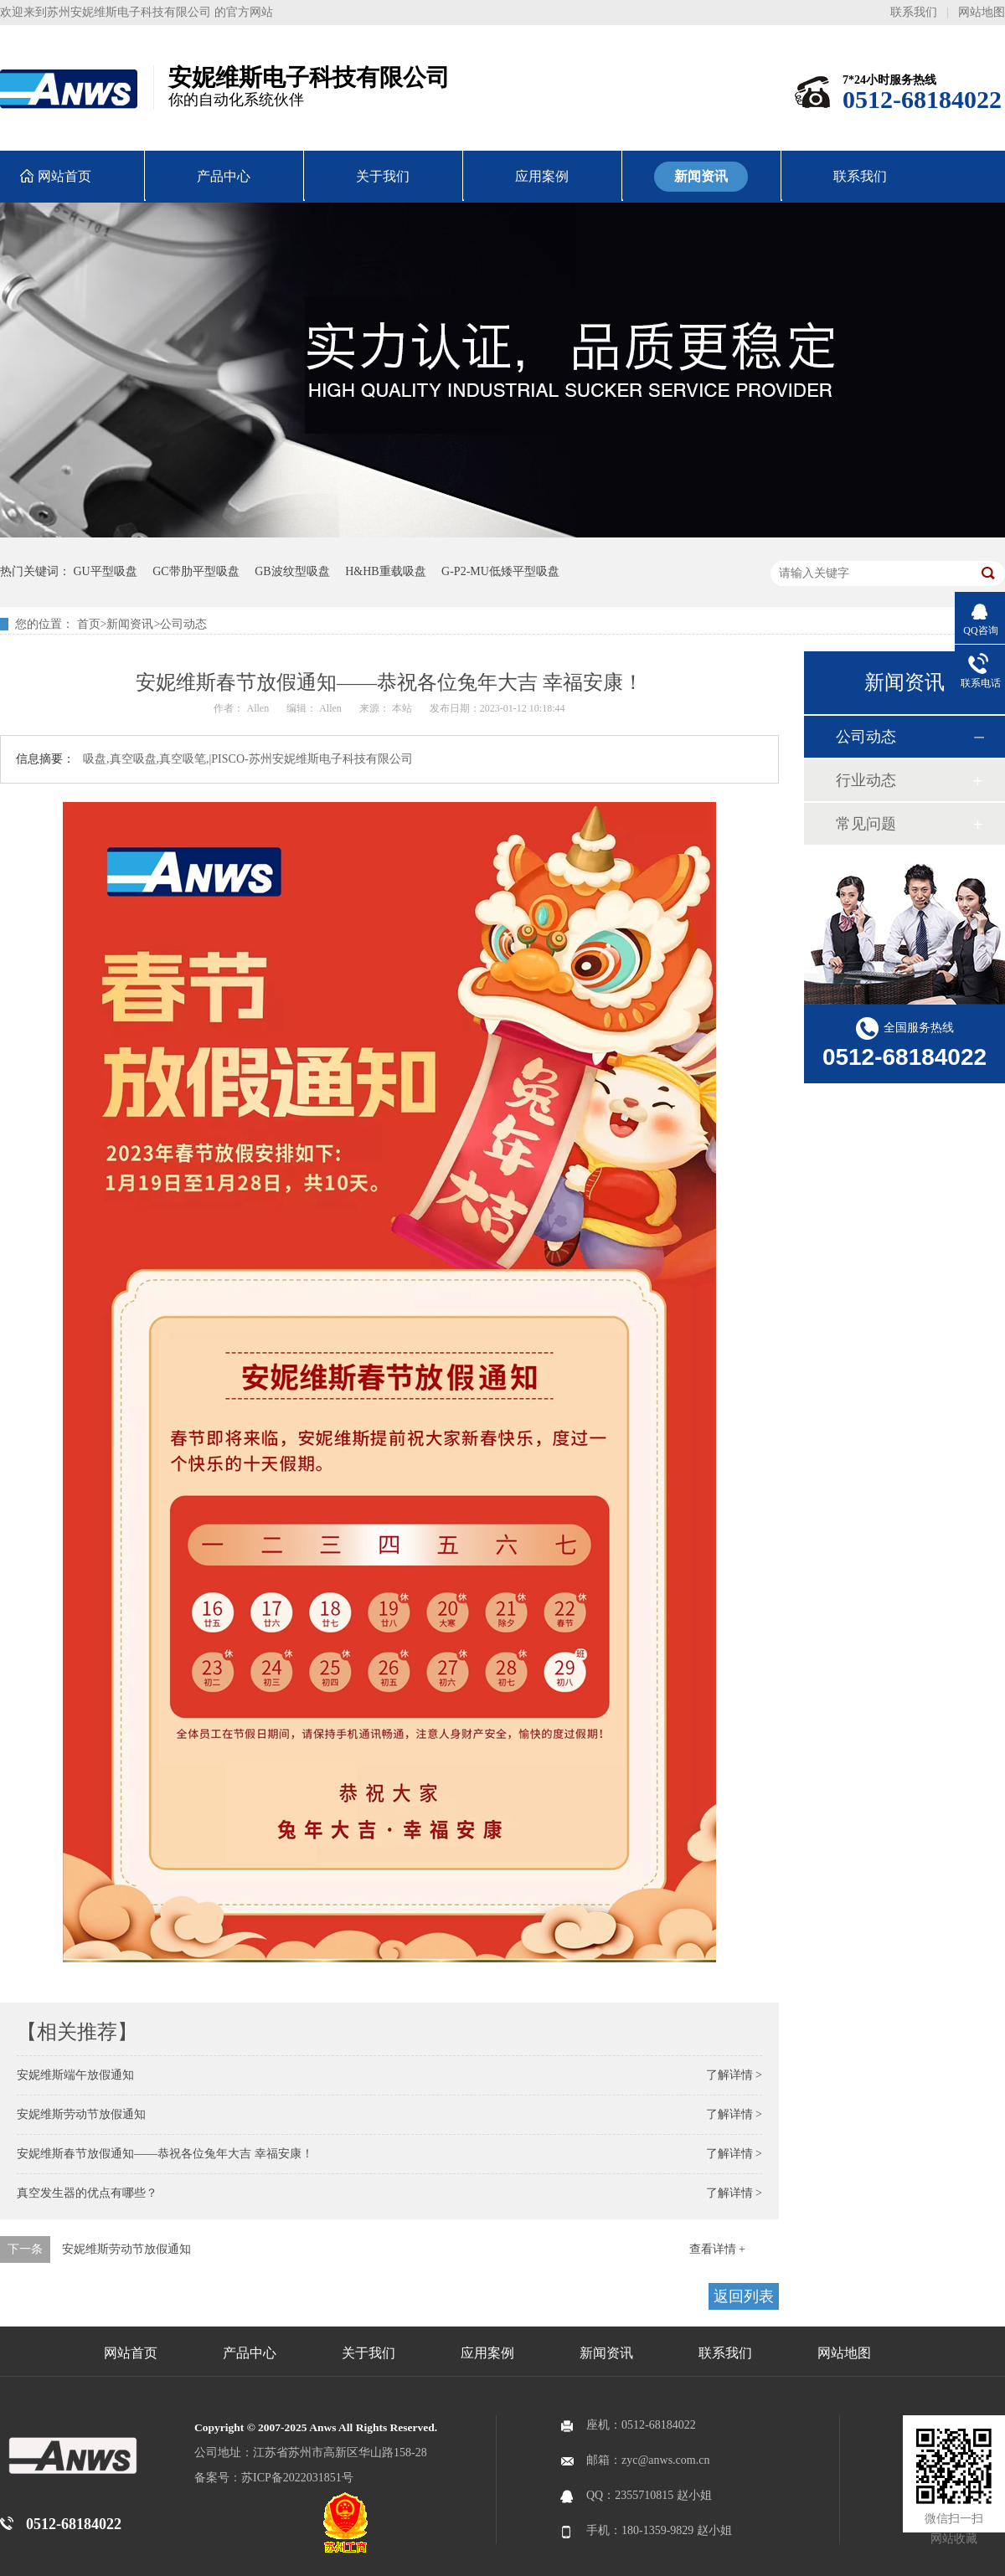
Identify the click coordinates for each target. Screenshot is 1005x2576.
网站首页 (130, 2353)
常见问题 (866, 823)
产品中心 (249, 2353)
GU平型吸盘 (105, 571)
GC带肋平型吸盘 (195, 571)
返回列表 (744, 2296)
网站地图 (981, 12)
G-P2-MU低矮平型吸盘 (500, 571)
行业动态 (866, 780)
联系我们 (913, 12)
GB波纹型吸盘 (292, 571)
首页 (88, 624)
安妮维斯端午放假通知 (75, 2075)
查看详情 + (717, 2249)
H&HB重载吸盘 (385, 571)
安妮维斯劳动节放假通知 (81, 2114)
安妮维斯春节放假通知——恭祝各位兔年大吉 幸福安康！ (165, 2153)
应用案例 (487, 2353)
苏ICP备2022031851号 (297, 2477)
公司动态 (183, 624)
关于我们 (368, 2353)
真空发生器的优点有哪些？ (87, 2193)
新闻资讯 (129, 624)
